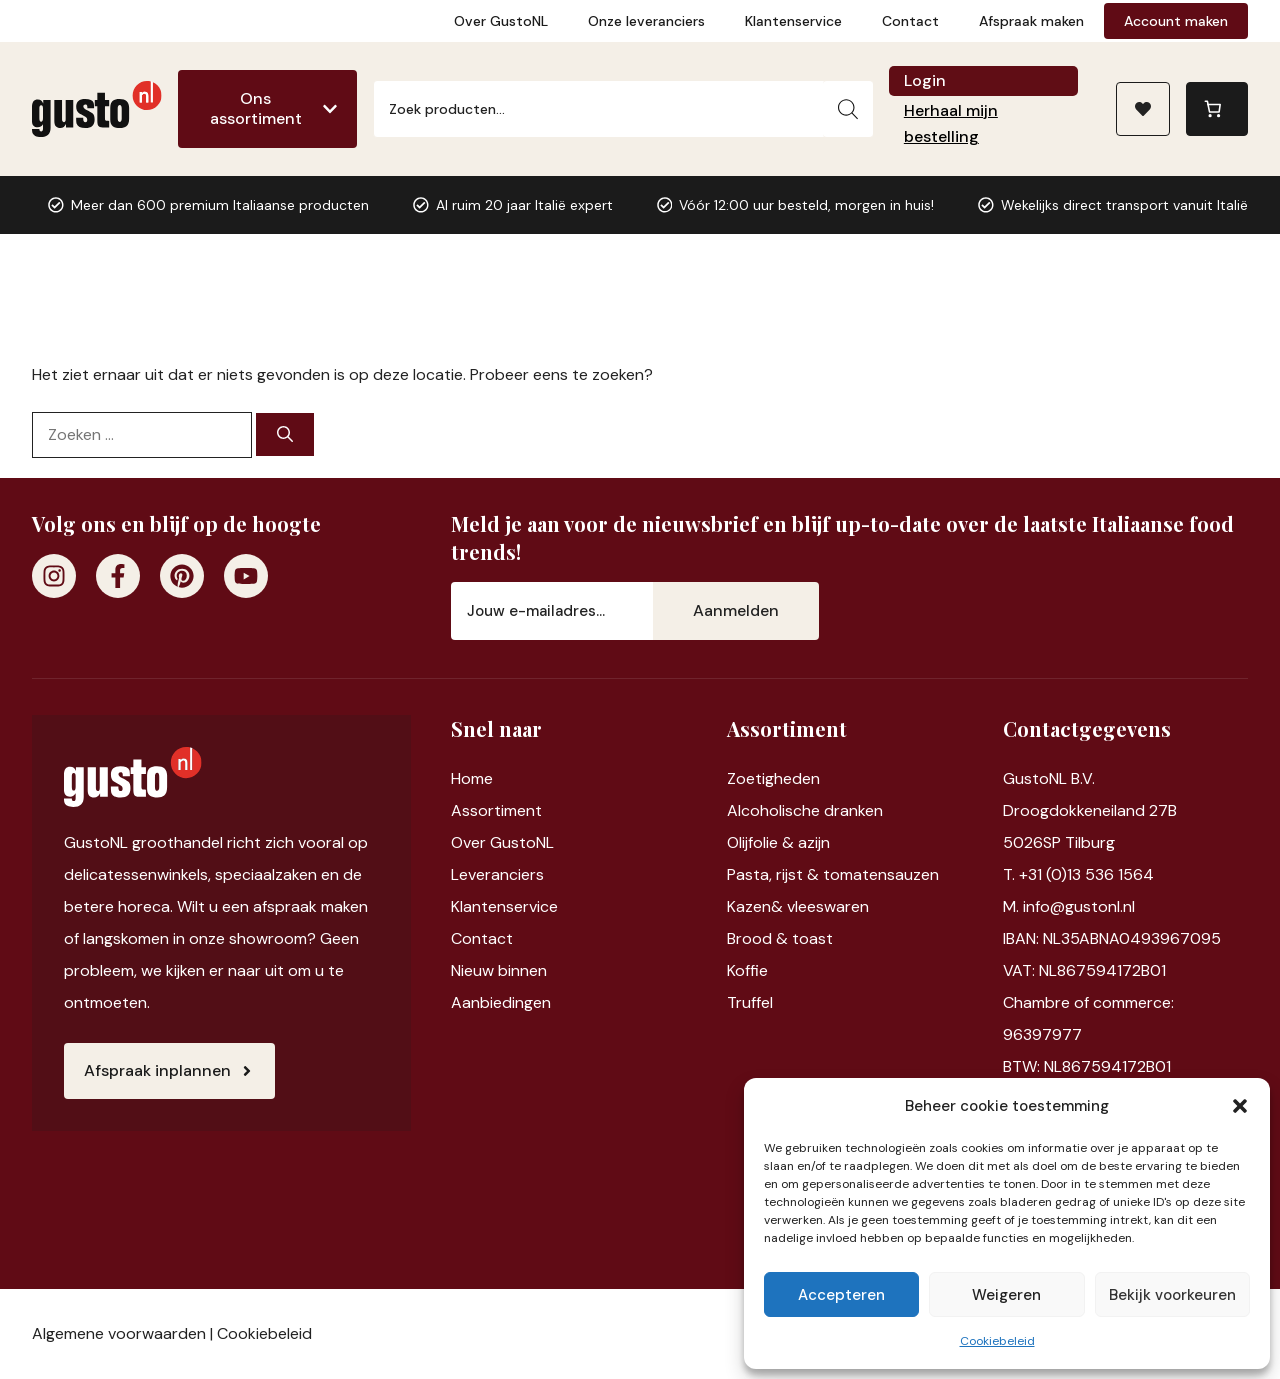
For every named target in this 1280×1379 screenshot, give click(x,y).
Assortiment (496, 810)
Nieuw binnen (499, 970)
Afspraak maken (1031, 21)
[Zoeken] (848, 109)
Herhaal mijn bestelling (951, 123)
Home (472, 778)
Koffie (747, 970)
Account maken (1176, 21)
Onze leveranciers (646, 21)
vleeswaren (828, 906)
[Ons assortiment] (267, 109)
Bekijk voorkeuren (1172, 1295)
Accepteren (841, 1295)
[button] (1240, 1106)
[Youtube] (246, 576)
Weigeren (1006, 1295)
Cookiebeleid (997, 1341)
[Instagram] (54, 576)
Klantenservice (793, 21)
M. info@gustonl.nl (1069, 906)
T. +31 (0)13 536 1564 (1078, 874)
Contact (910, 21)
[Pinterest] (182, 576)
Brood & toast (780, 938)
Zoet (744, 778)
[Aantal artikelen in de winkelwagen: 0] (1217, 109)
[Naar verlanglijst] (1143, 109)
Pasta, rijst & (775, 874)
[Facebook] (118, 576)
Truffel (750, 1002)
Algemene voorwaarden (119, 1333)
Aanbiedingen (501, 1002)
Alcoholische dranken (805, 810)
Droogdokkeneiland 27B (1090, 810)
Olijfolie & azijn (778, 842)
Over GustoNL (501, 21)
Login (925, 80)
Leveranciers (497, 874)
